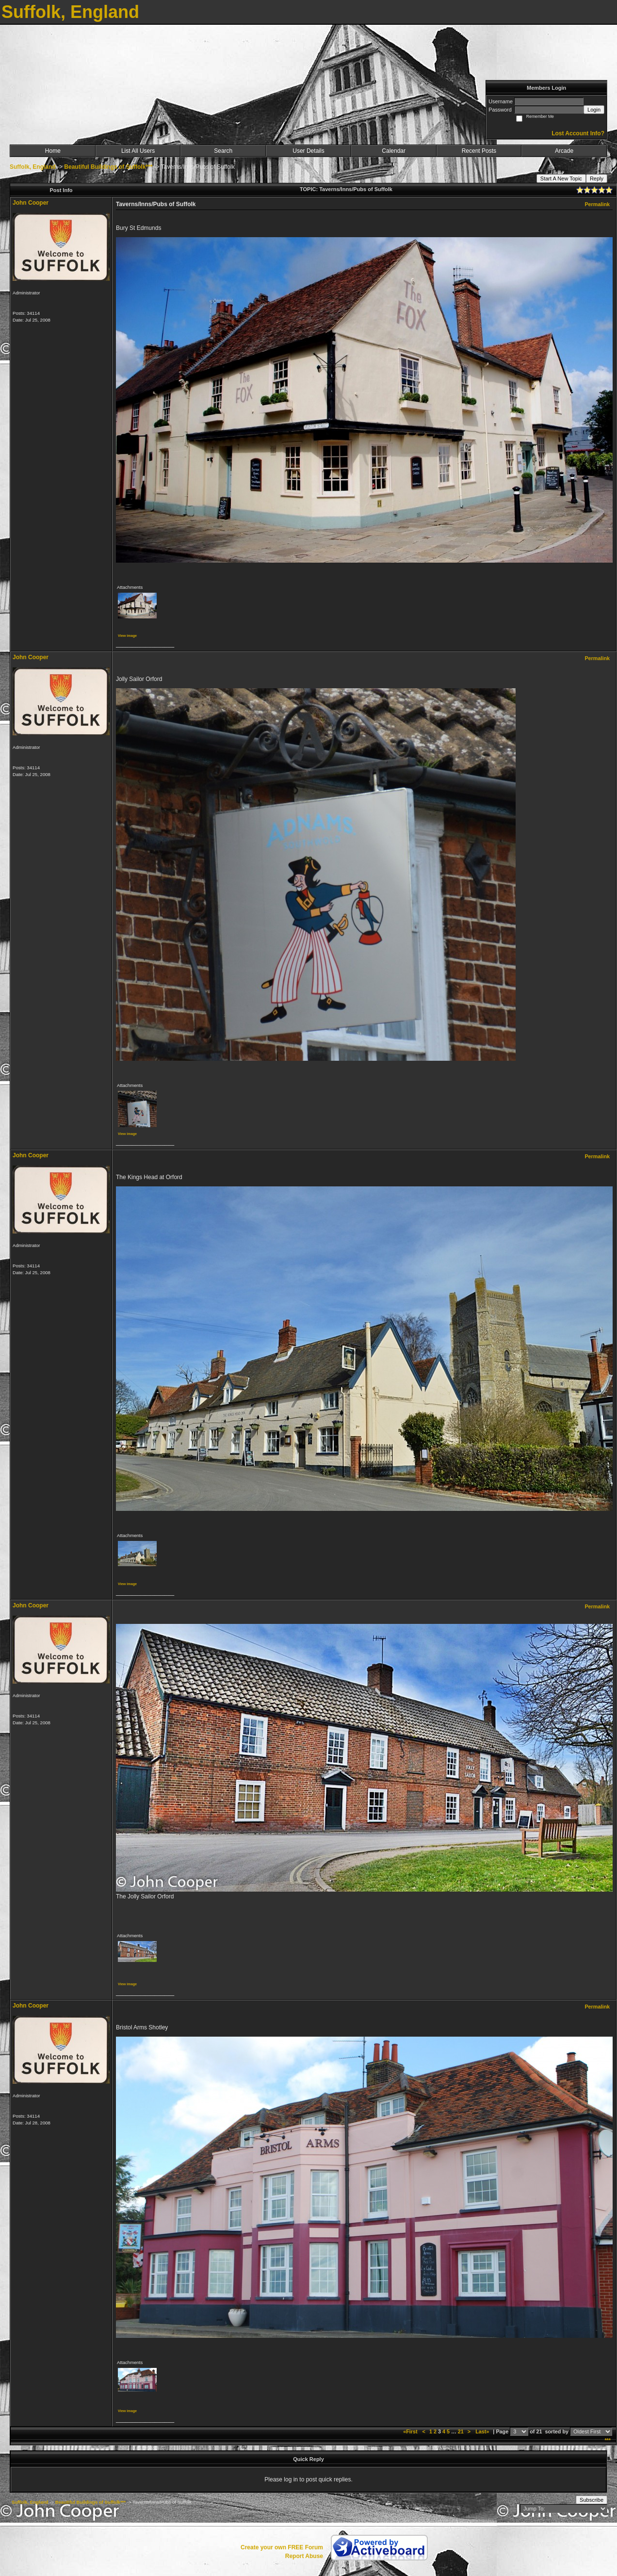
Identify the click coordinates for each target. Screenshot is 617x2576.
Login (594, 110)
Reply (596, 178)
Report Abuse (304, 2556)
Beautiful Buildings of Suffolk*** (108, 166)
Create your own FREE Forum (282, 2547)
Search (223, 150)
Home (53, 150)
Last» (482, 2431)
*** (607, 2440)
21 (461, 2431)
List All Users (138, 150)
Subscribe (591, 2500)
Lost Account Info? (578, 133)
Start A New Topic (561, 178)
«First (411, 2431)
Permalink (597, 204)
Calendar (394, 150)
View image (127, 635)
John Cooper (31, 202)
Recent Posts (479, 150)
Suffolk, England (33, 166)
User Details (308, 150)
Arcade (564, 150)
